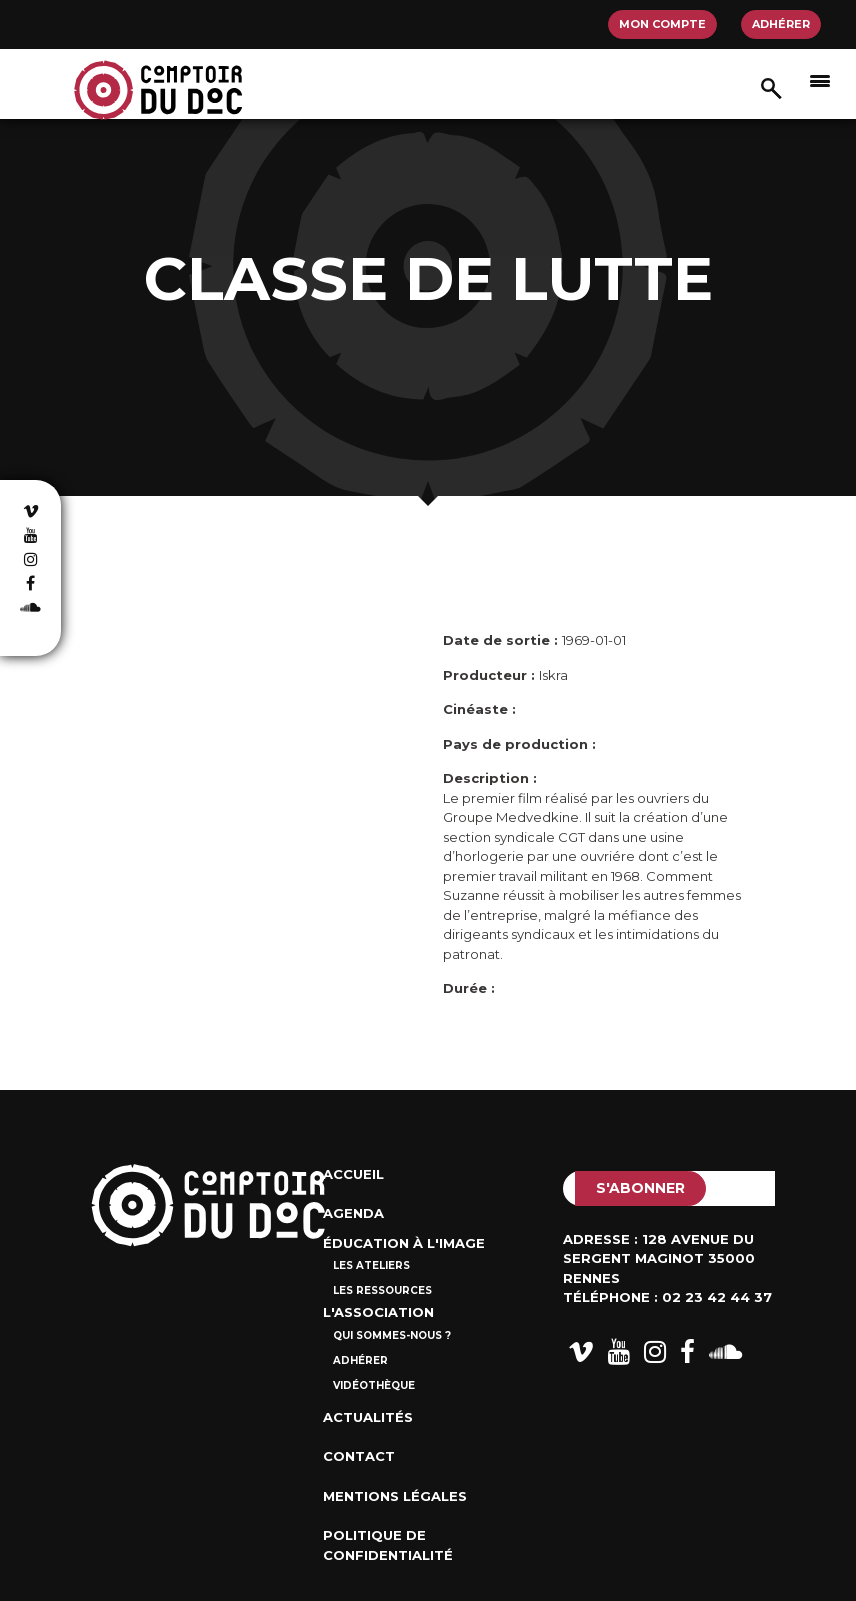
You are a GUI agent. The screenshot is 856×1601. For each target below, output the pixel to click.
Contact (359, 1456)
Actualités (368, 1417)
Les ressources (382, 1290)
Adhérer (781, 24)
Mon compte (662, 24)
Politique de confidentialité (388, 1545)
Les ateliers (371, 1265)
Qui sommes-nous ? (392, 1335)
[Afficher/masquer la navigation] (820, 80)
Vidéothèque (374, 1385)
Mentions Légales (395, 1496)
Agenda (353, 1213)
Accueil (353, 1174)
